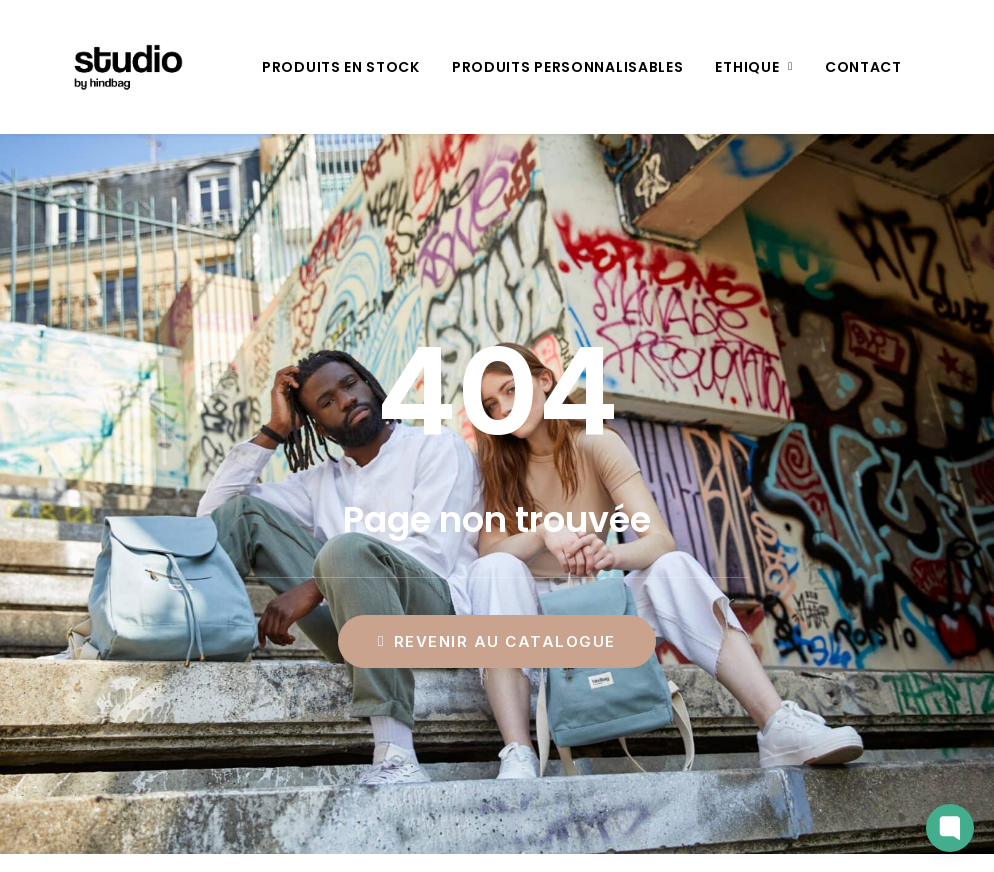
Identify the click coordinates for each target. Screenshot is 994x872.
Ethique (754, 67)
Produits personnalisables (568, 67)
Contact (863, 67)
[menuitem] (341, 67)
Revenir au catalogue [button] (497, 641)
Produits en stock (341, 67)
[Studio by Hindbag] (103, 67)
